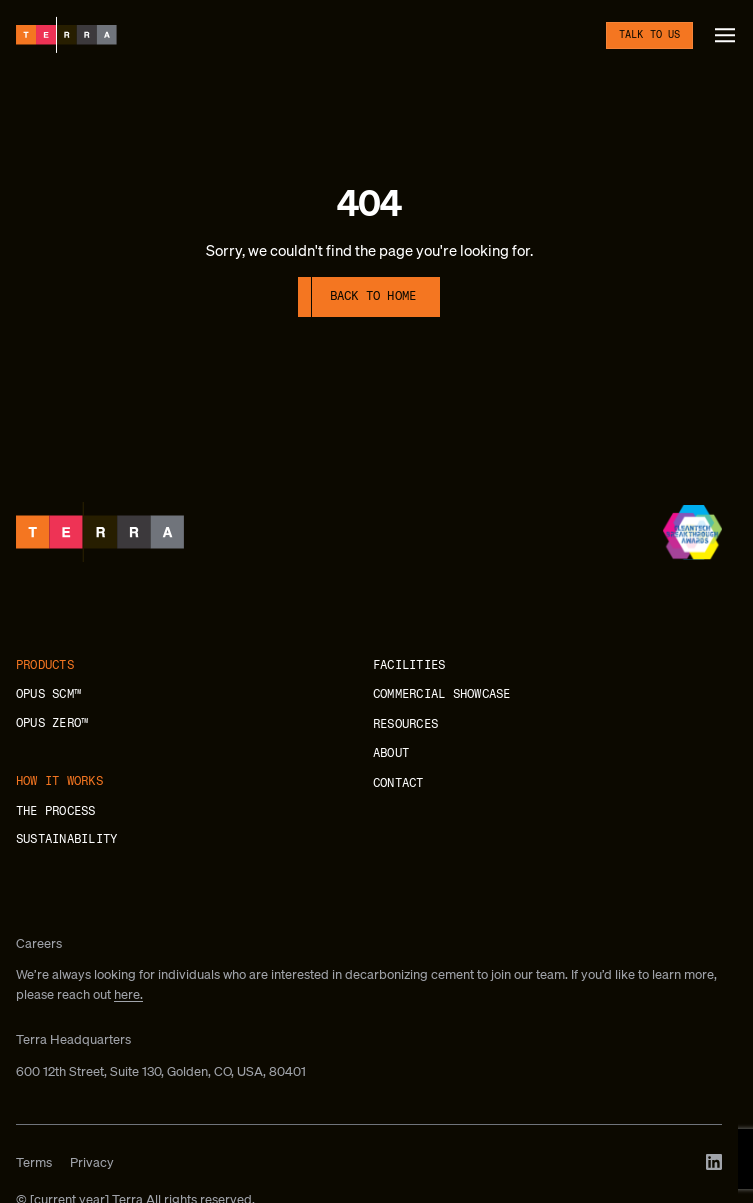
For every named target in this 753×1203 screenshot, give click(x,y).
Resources (405, 724)
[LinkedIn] (714, 1162)
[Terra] (66, 35)
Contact (398, 783)
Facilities (409, 665)
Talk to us (650, 35)
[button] (725, 35)
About (391, 753)
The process (56, 811)
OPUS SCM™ (48, 694)
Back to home (373, 296)
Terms (34, 1162)
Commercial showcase (442, 694)
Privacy (92, 1162)
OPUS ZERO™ (52, 723)
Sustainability (66, 839)
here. (128, 994)
